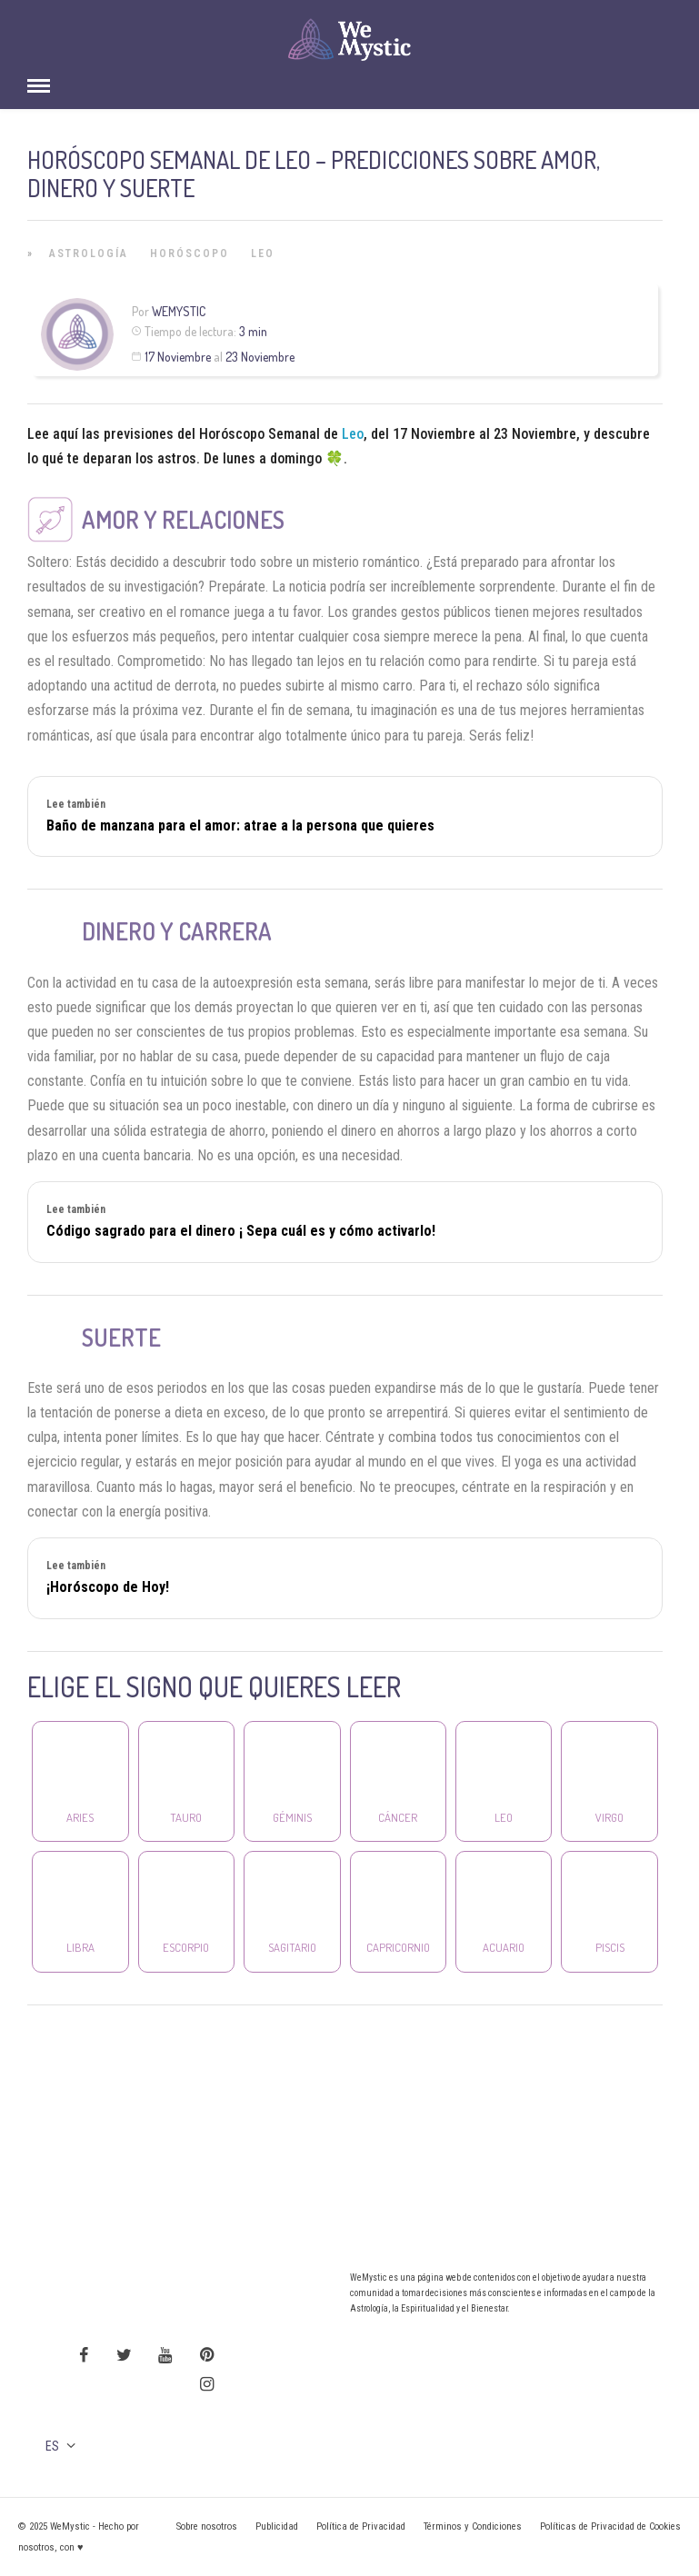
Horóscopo (189, 253)
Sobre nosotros (206, 2526)
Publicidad (276, 2526)
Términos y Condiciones (473, 2526)
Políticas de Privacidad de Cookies (610, 2526)
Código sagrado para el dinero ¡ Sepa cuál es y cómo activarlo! (240, 1230)
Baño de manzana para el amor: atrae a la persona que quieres (240, 825)
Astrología (88, 253)
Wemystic (178, 311)
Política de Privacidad (360, 2526)
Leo (263, 253)
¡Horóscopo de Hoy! (107, 1587)
